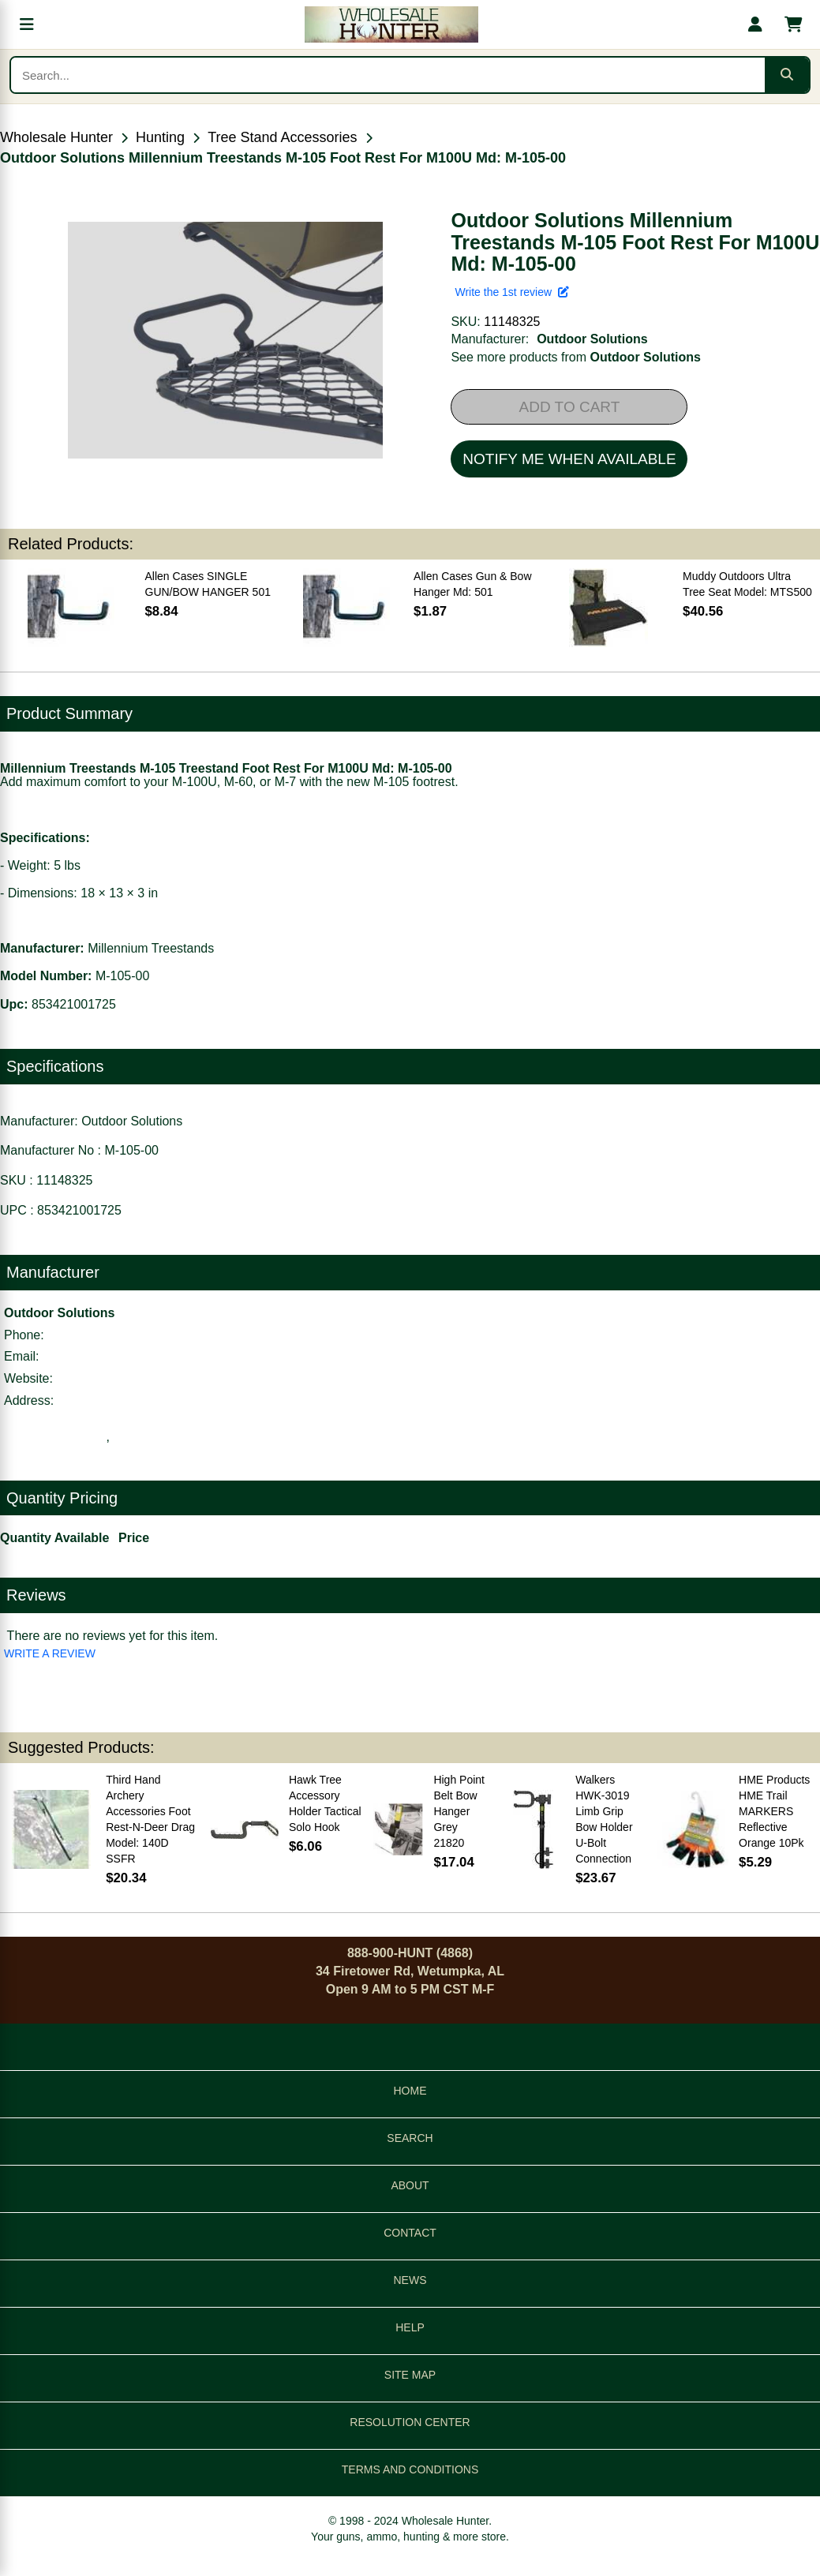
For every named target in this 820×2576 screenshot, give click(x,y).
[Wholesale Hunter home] (391, 24)
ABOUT (410, 2185)
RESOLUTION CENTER (410, 2422)
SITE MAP (410, 2374)
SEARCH (409, 2138)
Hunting (160, 137)
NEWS (410, 2280)
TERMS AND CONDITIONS (410, 2469)
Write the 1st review (511, 292)
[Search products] (388, 75)
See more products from (576, 357)
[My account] (755, 24)
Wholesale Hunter (56, 137)
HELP (410, 2327)
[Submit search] (787, 75)
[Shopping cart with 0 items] (793, 24)
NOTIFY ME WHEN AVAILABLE (569, 459)
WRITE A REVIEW (49, 1653)
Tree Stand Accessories (282, 137)
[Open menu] (26, 24)
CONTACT (410, 2232)
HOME (410, 2090)
